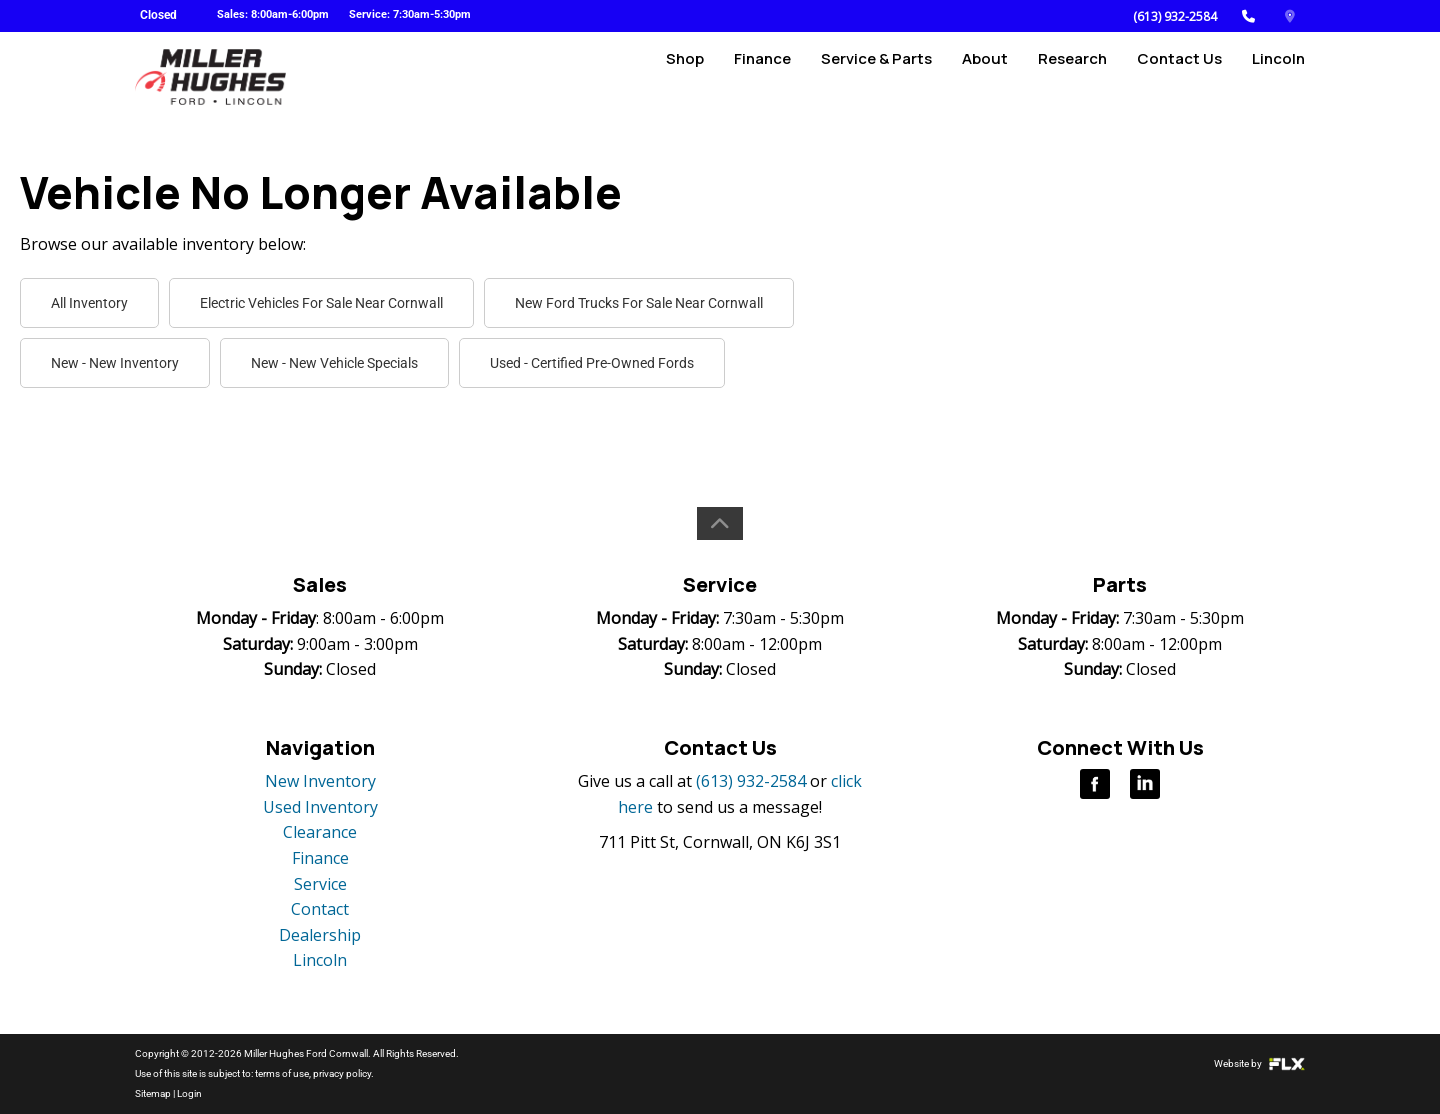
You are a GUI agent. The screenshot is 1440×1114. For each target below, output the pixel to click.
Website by (1259, 1063)
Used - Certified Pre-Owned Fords (592, 363)
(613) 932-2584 (1175, 16)
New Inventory (320, 781)
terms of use (282, 1073)
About (985, 76)
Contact (320, 909)
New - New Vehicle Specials (334, 363)
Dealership (320, 935)
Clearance (320, 832)
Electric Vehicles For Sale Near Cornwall (321, 303)
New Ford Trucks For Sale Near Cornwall (639, 303)
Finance (762, 76)
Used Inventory (320, 807)
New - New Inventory (115, 363)
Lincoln (1278, 76)
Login (189, 1093)
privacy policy (342, 1073)
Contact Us (1179, 76)
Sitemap (153, 1093)
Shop (685, 76)
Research (1072, 76)
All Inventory (89, 303)
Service (320, 884)
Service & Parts (876, 76)
